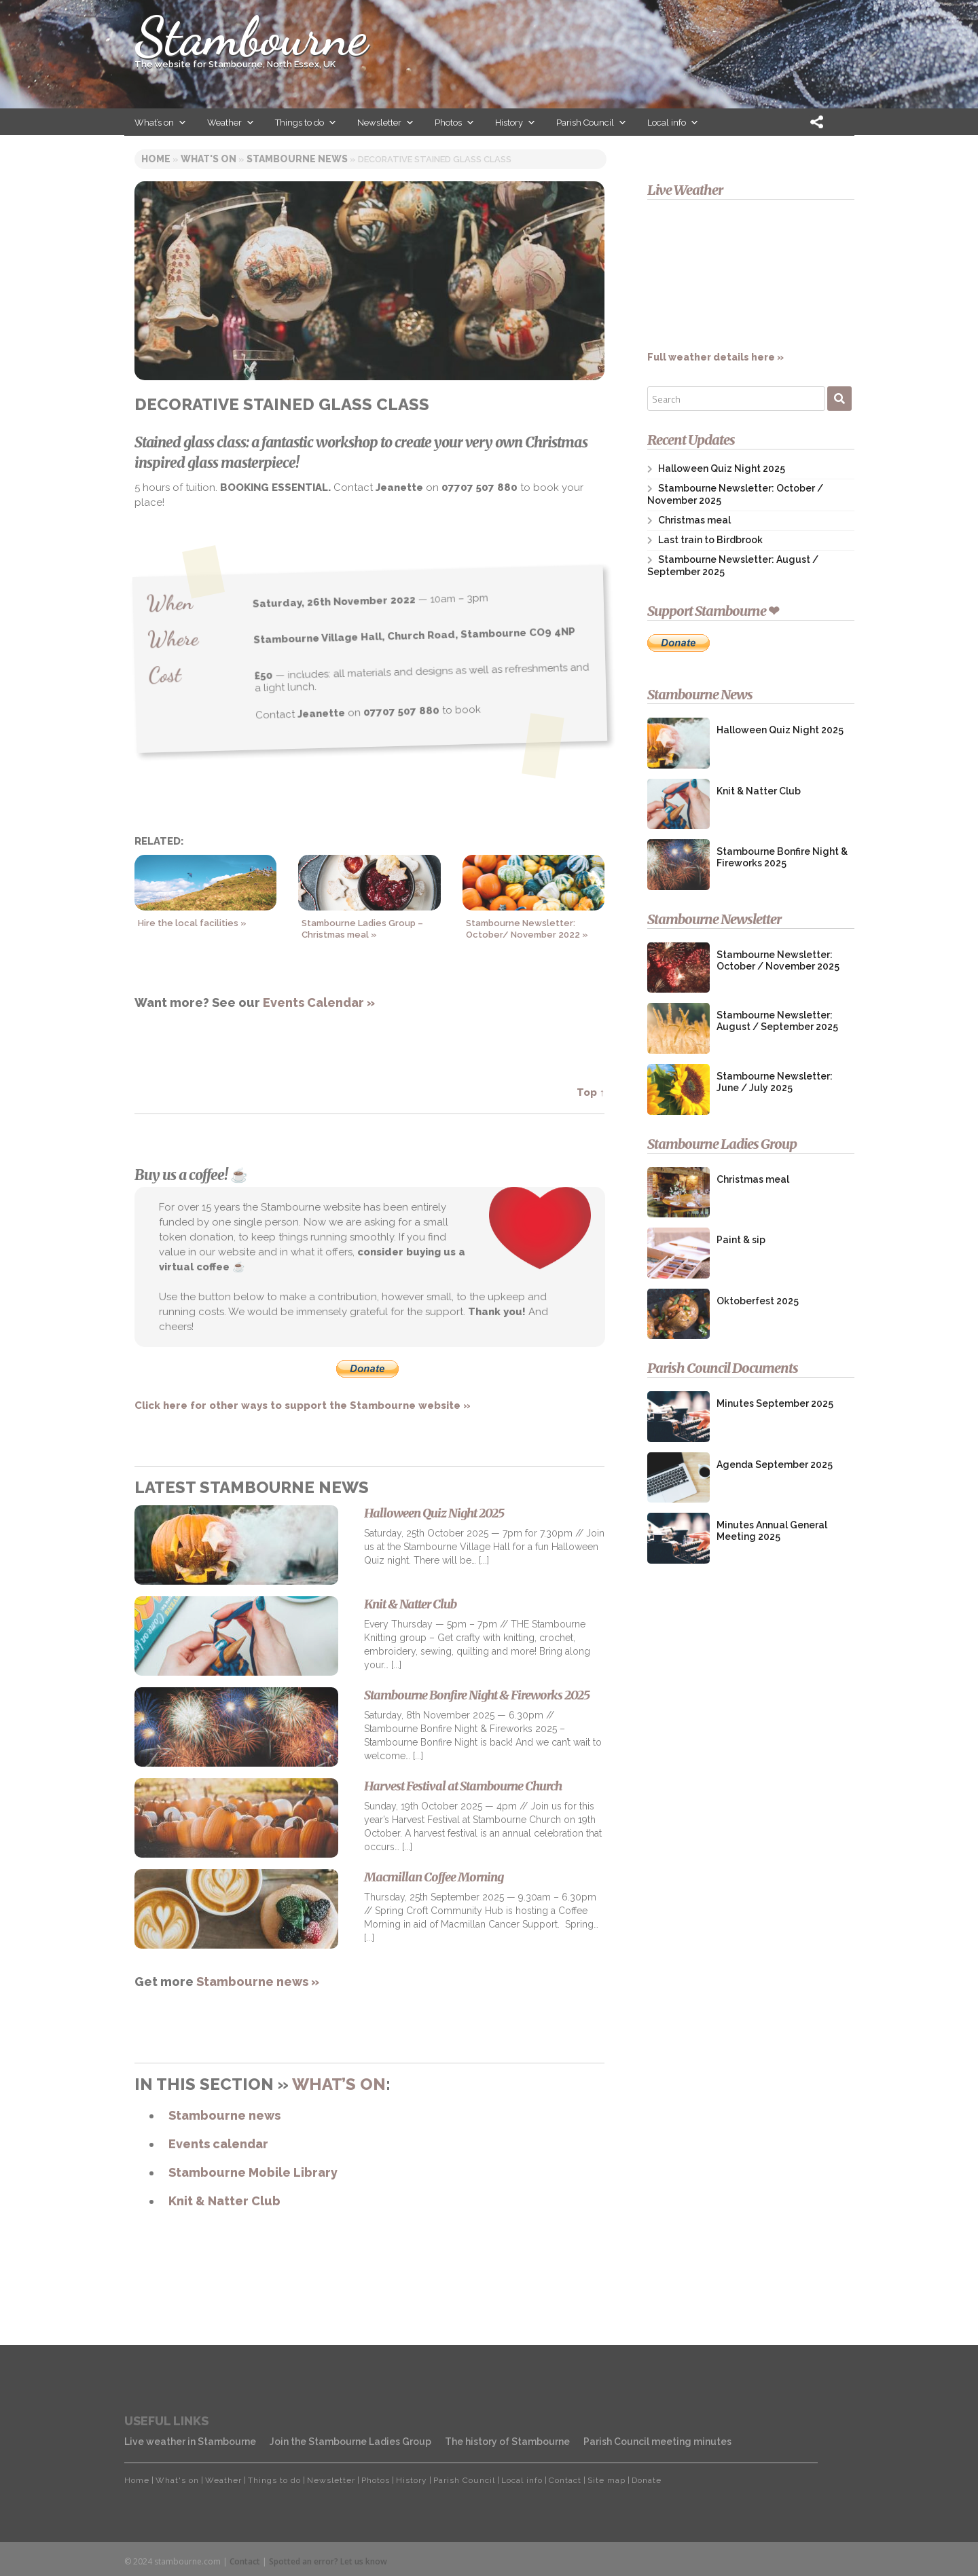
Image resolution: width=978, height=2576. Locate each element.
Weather (223, 2480)
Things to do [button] (306, 122)
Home (136, 2480)
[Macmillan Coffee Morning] (236, 1909)
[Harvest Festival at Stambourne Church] (236, 1818)
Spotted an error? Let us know (328, 2561)
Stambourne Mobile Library (253, 2172)
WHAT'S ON (208, 158)
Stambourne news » (257, 1981)
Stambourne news (224, 2115)
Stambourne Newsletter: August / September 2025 (777, 1021)
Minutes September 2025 (775, 1403)
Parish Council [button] (591, 122)
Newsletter (331, 2480)
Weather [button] (231, 122)
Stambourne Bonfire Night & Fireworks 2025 (477, 1695)
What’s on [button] (160, 122)
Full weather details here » (750, 288)
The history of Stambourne (507, 2441)
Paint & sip (741, 1239)
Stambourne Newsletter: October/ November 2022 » (527, 929)
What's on (177, 2480)
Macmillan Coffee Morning (433, 1877)
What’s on (339, 2084)
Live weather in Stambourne (190, 2441)
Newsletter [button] (385, 122)
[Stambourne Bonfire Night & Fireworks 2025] (236, 1727)
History (411, 2480)
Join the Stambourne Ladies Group (350, 2441)
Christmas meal (694, 520)
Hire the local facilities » (192, 923)
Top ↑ (591, 1092)
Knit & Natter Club (410, 1604)
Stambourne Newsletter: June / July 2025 (775, 1082)
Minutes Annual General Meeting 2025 (772, 1531)
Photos (375, 2480)
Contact (565, 2480)
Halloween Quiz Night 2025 (434, 1513)
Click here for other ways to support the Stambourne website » (302, 1405)
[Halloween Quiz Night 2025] (236, 1545)
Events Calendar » (319, 1002)
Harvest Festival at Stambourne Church (463, 1786)
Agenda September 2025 (775, 1464)
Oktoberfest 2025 (758, 1300)
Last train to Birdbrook (710, 539)
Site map (606, 2480)
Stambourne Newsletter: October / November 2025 (778, 960)
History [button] (515, 122)
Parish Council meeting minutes (657, 2441)
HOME (155, 158)
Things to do (274, 2480)
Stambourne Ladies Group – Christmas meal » (362, 929)
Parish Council (464, 2480)
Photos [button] (455, 122)
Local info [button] (673, 122)
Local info (522, 2480)
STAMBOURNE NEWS (297, 158)
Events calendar (218, 2144)
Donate (647, 2480)
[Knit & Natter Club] (236, 1636)
